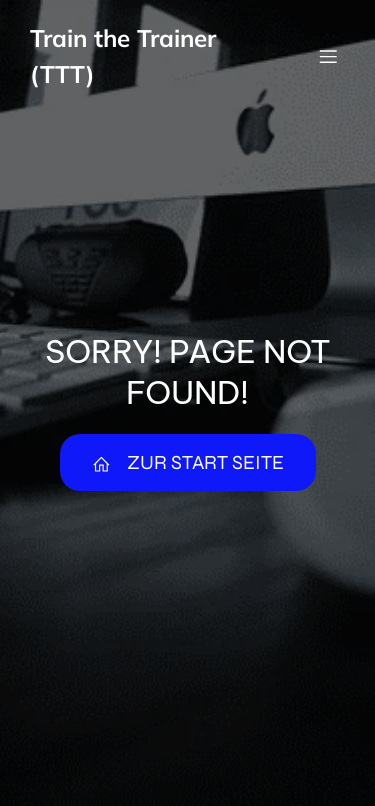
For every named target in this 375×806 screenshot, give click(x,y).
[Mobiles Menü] (328, 56)
